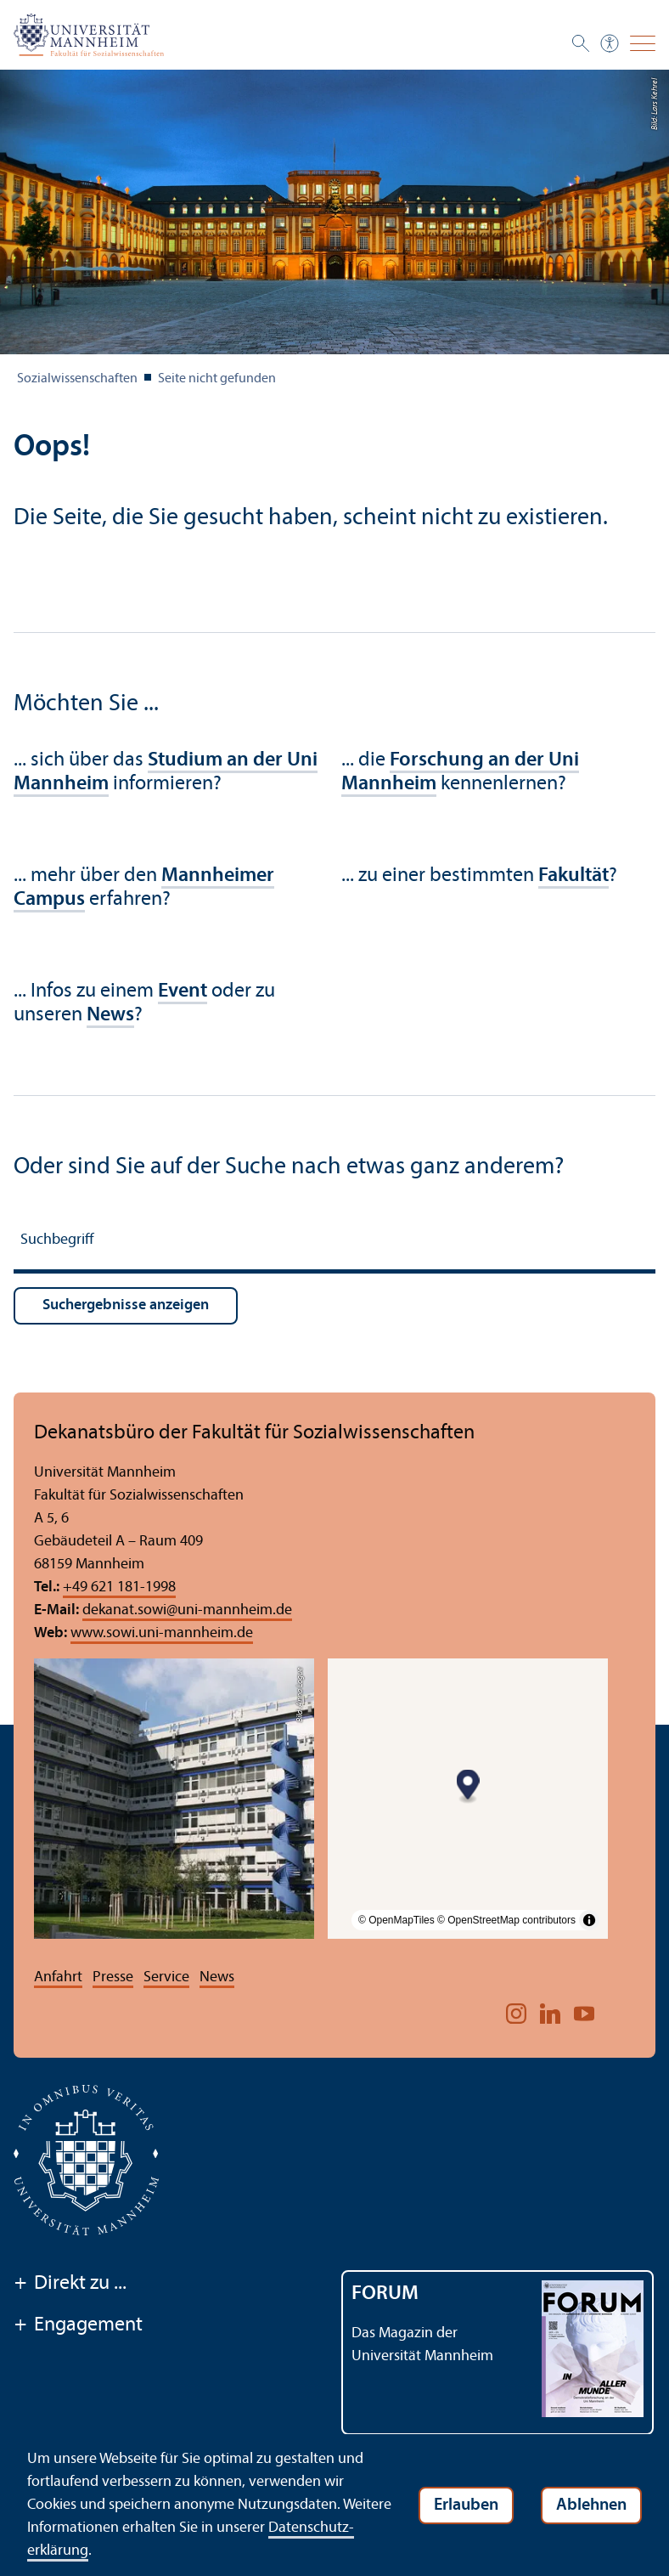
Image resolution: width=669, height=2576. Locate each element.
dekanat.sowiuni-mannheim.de (187, 1610)
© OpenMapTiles (396, 1920)
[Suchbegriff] (334, 1243)
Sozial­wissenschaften (77, 379)
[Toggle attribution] (589, 1920)
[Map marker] (468, 1787)
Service (166, 1977)
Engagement (78, 2326)
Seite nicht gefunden (217, 379)
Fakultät (573, 876)
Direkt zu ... (70, 2284)
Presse (113, 1977)
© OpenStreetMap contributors (506, 1920)
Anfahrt (58, 1977)
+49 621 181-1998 (119, 1587)
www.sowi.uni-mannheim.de (161, 1633)
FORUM (385, 2294)
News (217, 1977)
